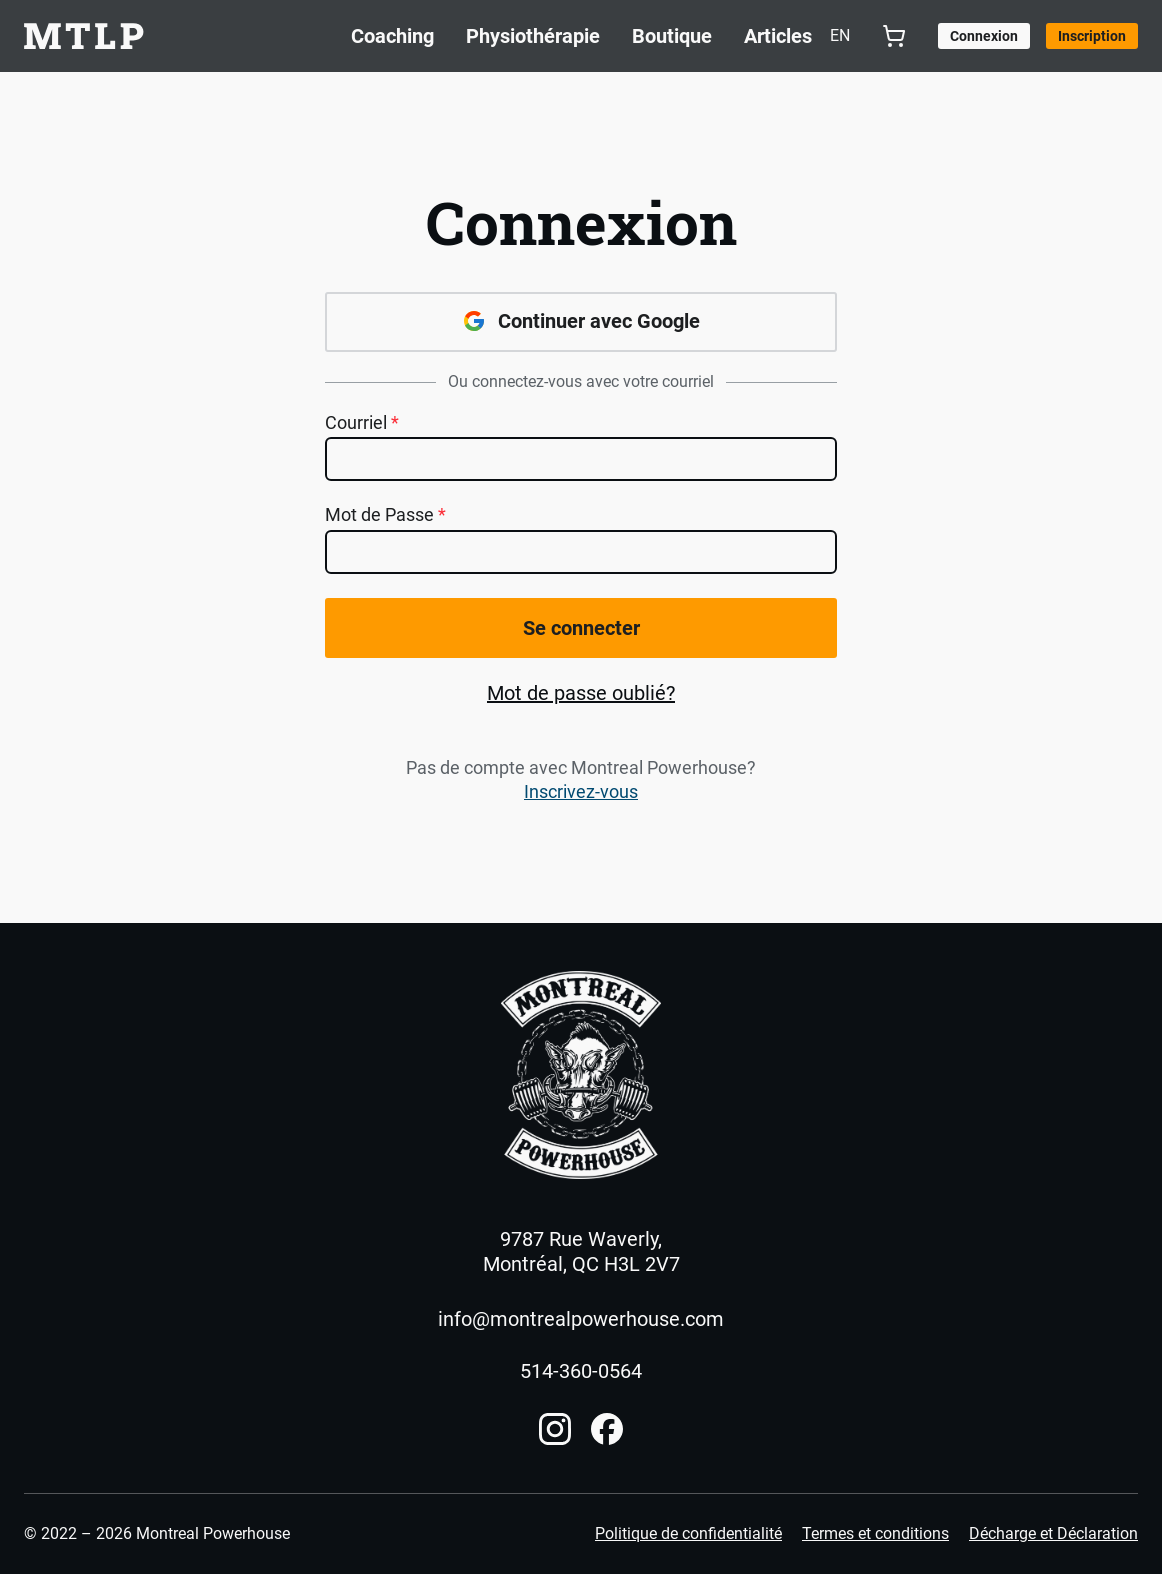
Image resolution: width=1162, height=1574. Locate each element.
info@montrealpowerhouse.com (581, 1319)
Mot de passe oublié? (581, 693)
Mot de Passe (385, 515)
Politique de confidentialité (688, 1534)
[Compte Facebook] (607, 1429)
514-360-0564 (581, 1371)
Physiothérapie (533, 36)
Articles (778, 36)
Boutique (672, 36)
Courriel (362, 423)
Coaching (392, 36)
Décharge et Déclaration (1053, 1534)
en (840, 35)
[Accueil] (581, 1075)
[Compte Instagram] (555, 1429)
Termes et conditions (875, 1534)
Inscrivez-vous (581, 791)
